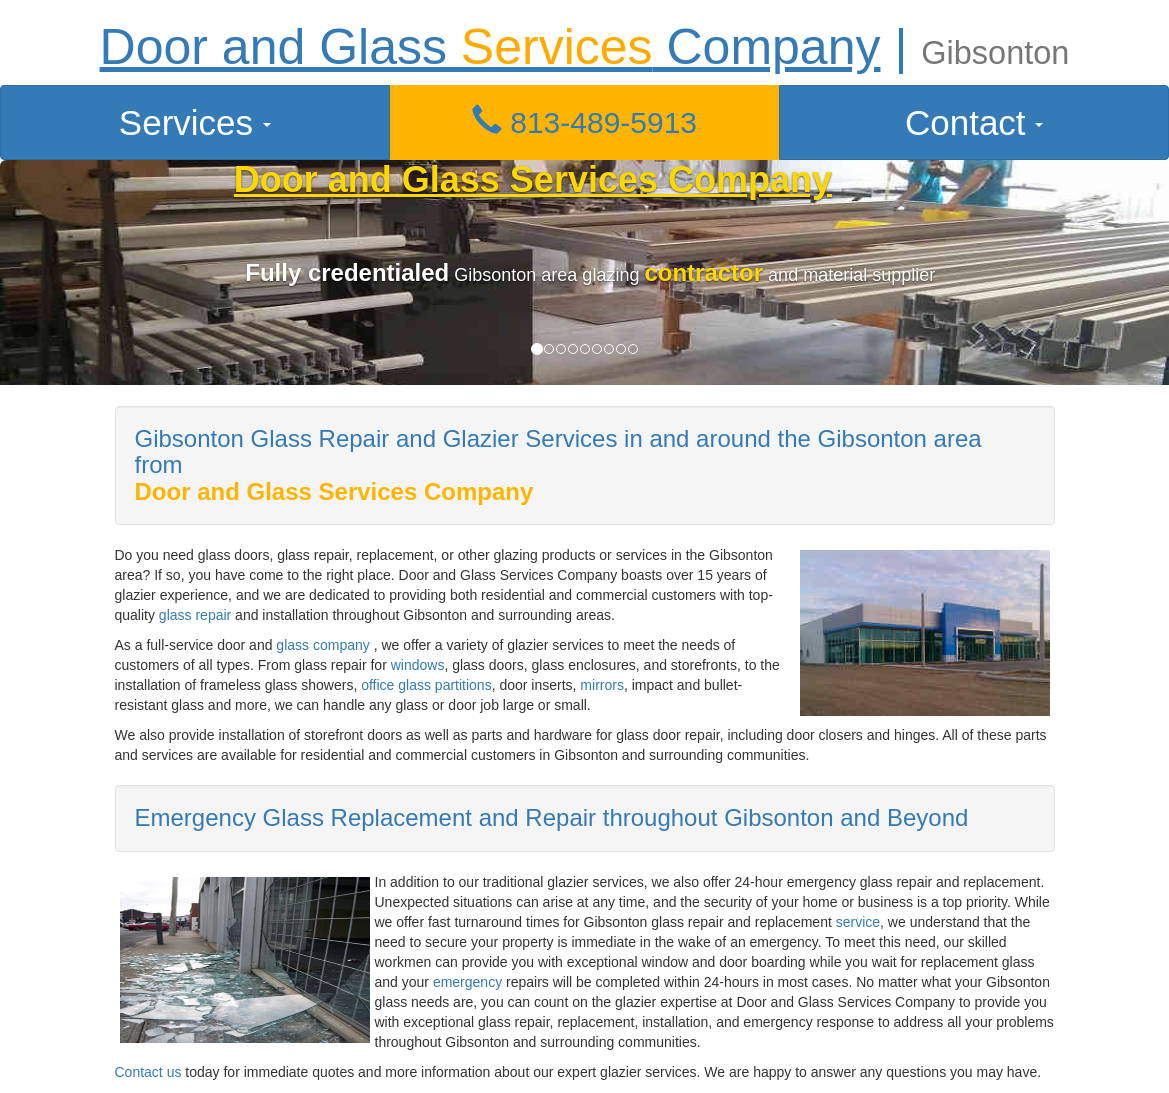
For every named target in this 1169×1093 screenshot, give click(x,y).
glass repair (195, 615)
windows (418, 665)
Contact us (148, 1072)
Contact (974, 122)
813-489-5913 (584, 122)
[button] (585, 122)
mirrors (602, 685)
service (858, 922)
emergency (469, 982)
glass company (322, 645)
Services (195, 122)
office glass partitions (426, 685)
